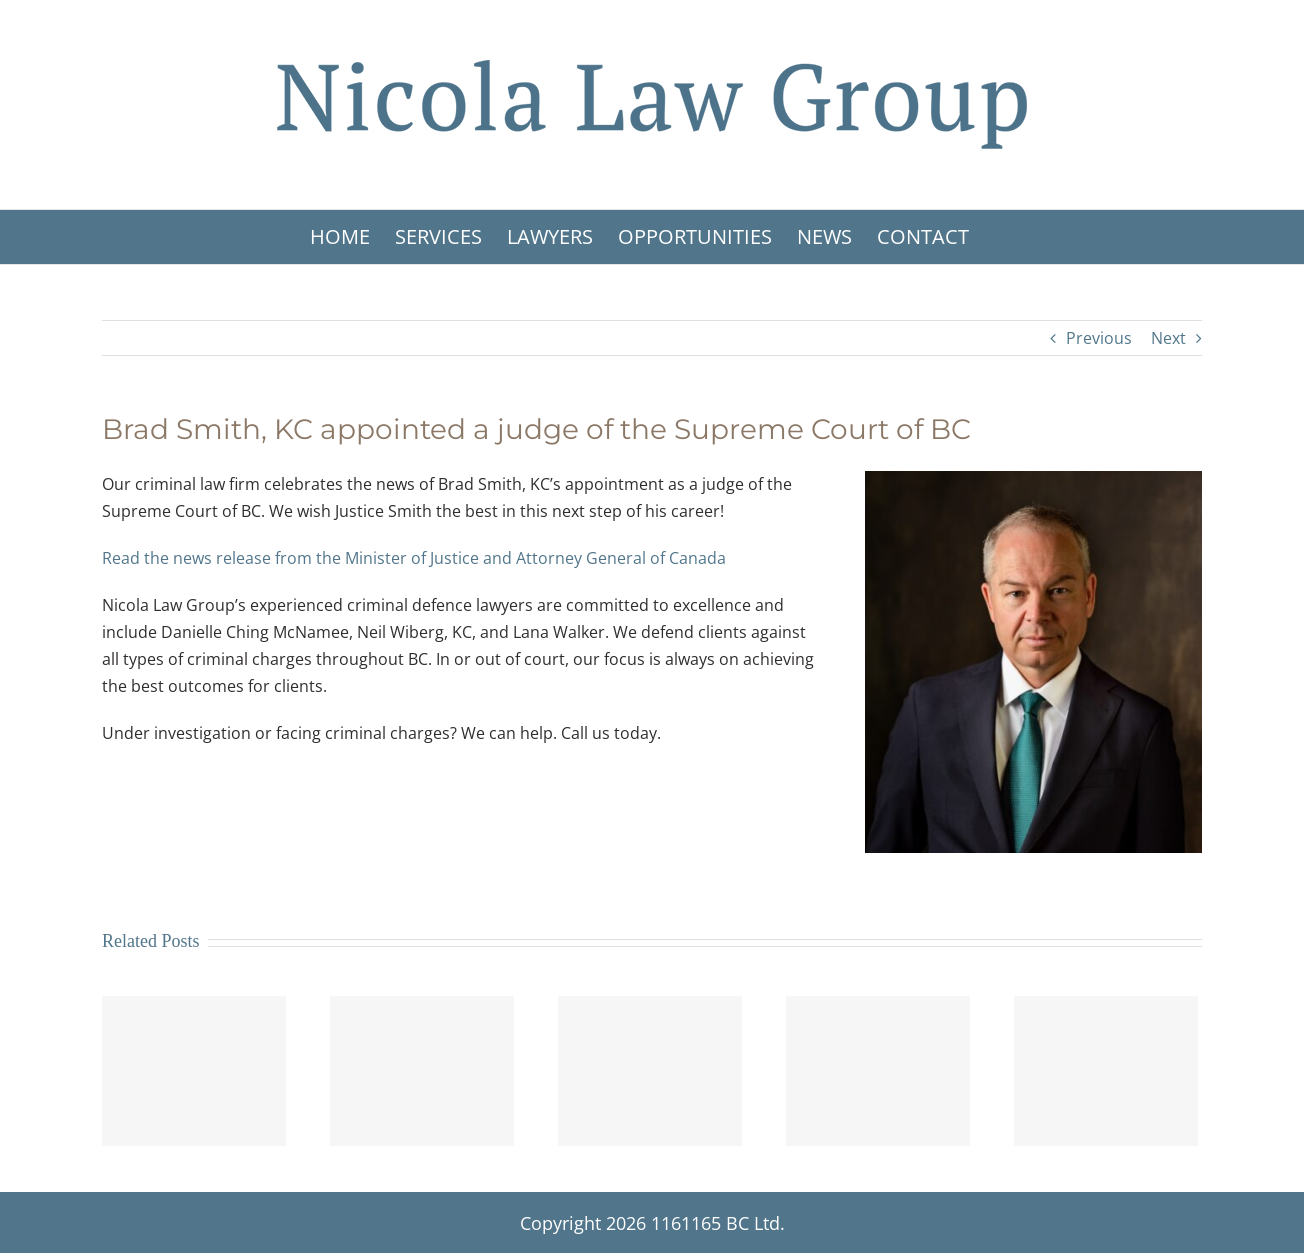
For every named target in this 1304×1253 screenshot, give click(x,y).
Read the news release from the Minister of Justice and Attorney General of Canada (414, 558)
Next (1168, 338)
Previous (1099, 338)
